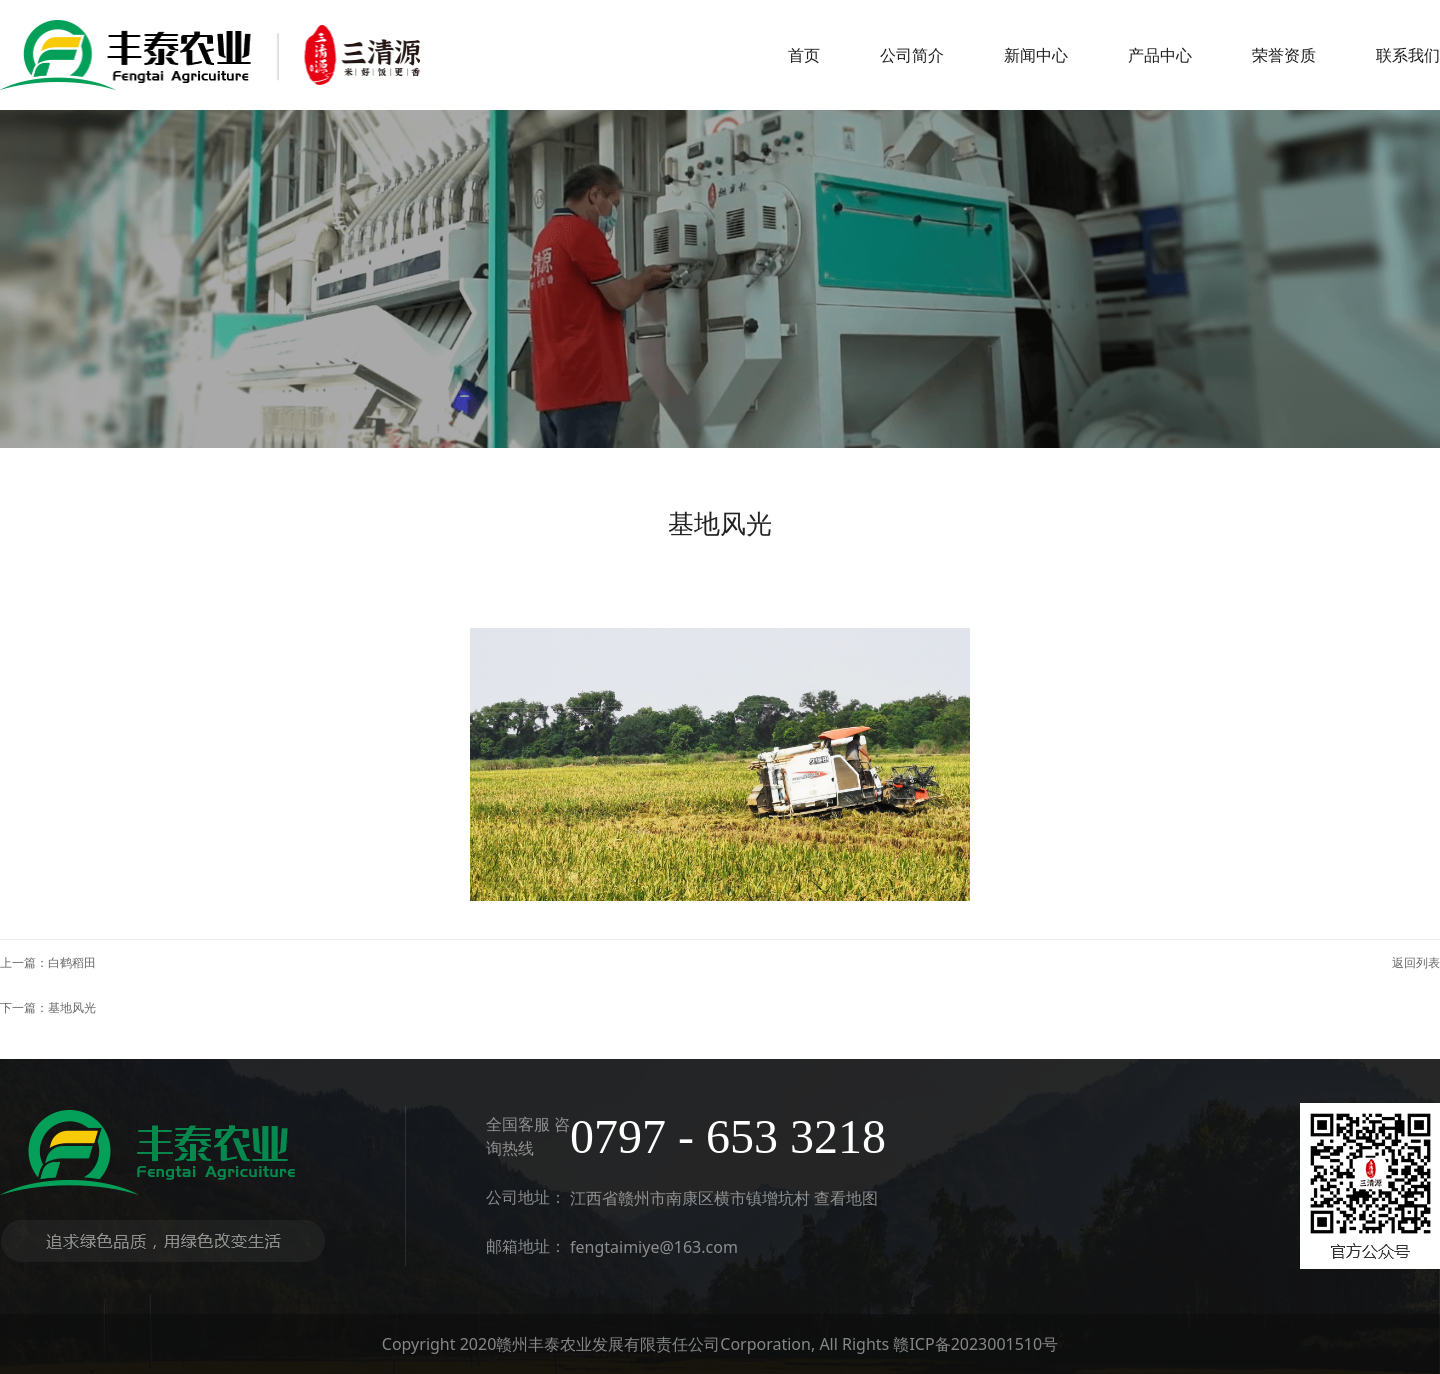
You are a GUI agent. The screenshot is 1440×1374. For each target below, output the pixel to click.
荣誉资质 (1284, 55)
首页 (804, 55)
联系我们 (1408, 55)
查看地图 (846, 1198)
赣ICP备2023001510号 (975, 1344)
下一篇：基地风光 (48, 1007)
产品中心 (1160, 55)
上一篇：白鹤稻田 (48, 962)
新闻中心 (1036, 55)
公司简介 (912, 55)
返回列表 (1416, 962)
